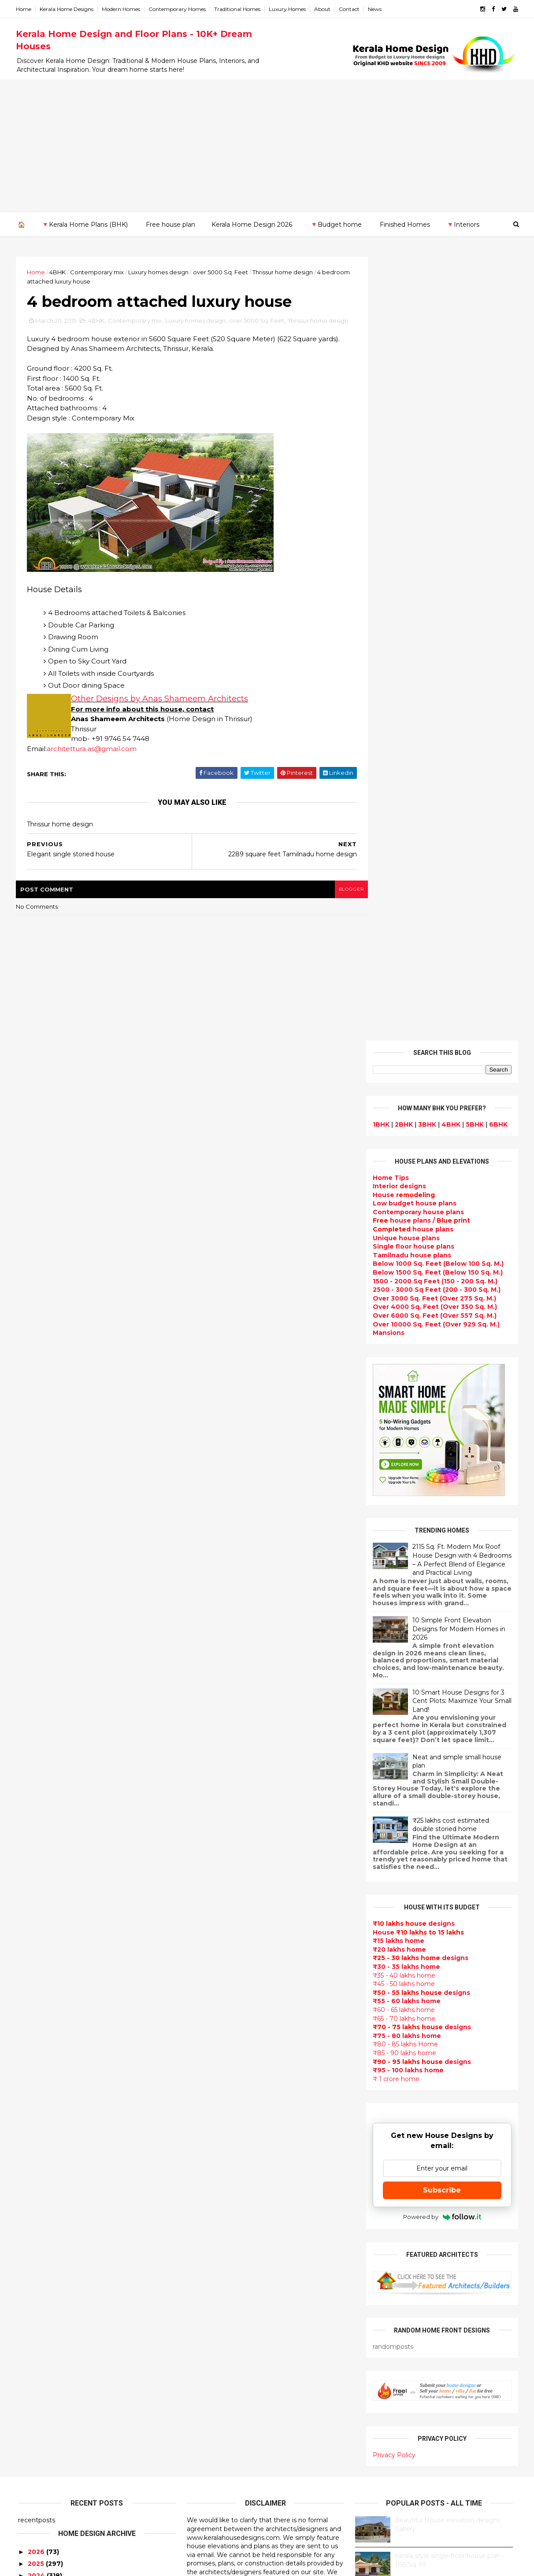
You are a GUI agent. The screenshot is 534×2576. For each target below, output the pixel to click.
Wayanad (33, 2259)
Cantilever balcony (219, 2500)
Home (25, 9)
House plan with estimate (231, 2259)
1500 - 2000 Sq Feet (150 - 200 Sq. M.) (433, 497)
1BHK (379, 340)
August (38, 1958)
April (33, 2006)
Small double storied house (234, 2049)
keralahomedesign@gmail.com (415, 2327)
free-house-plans (217, 2018)
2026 (36, 1768)
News (377, 9)
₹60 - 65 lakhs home (402, 1226)
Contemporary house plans (416, 428)
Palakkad (33, 2224)
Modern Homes (123, 9)
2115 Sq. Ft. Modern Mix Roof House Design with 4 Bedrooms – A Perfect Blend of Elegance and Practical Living (459, 775)
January (39, 2042)
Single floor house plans (411, 462)
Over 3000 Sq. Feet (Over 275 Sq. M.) (432, 514)
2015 (35, 1900)
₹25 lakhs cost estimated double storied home (448, 1040)
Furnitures (205, 2469)
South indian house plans (230, 2112)
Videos (199, 2217)
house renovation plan (226, 2384)
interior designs (442, 2091)
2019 (35, 1852)
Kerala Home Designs (69, 9)
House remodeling (219, 2406)
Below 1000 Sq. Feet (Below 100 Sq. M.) (436, 480)
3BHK (425, 340)
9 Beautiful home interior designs (446, 1808)
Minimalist (204, 2353)
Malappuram (38, 2215)
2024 (36, 1791)
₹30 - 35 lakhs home (404, 1183)
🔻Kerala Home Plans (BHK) (84, 224)
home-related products (435, 2100)
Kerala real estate (217, 2510)
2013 (35, 2070)
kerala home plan (216, 1945)
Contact (351, 9)
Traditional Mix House (224, 2427)
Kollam (29, 2189)
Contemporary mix (99, 271)
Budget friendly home (225, 2144)
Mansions (386, 549)
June (34, 1982)
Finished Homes (404, 224)
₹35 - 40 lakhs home (402, 1191)
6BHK (496, 340)
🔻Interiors (462, 224)
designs (397, 402)
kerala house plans (219, 2437)
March (36, 2018)
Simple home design (222, 2301)
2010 (35, 2105)
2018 (35, 1864)
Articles (201, 2175)
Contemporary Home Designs (237, 1903)
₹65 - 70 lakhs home (402, 1234)
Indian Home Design (221, 2102)
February (41, 2030)
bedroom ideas (213, 2227)
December (43, 1910)
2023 (36, 1804)
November (43, 1922)
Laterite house (213, 2395)
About (324, 9)
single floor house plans (228, 2196)
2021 (35, 1828)
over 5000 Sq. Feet (222, 271)
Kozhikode (36, 2207)
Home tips (205, 2447)
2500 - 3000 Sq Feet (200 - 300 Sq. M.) (434, 505)
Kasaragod (35, 2181)
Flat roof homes (214, 1913)
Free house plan (170, 224)
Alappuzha (36, 2146)
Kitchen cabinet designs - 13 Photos (450, 1986)
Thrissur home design (285, 271)
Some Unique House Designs (440, 1879)
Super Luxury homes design (234, 2091)
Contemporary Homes (179, 9)
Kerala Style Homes (220, 2039)
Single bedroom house (226, 2531)
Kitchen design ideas (223, 2290)
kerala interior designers (229, 2374)
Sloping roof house (220, 1923)
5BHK (473, 340)
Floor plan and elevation (228, 2060)
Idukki (28, 2163)
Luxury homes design (160, 271)
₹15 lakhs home (396, 1157)
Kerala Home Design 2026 (251, 224)
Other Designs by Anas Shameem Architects (161, 710)
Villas (196, 2008)
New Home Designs (220, 2071)
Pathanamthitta (45, 2233)
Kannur (30, 2172)
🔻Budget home (335, 224)
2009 (36, 2118)
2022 (36, 1816)
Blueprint (203, 2489)
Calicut (70, 2207)
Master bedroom (216, 2364)
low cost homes (214, 2322)
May (32, 1994)
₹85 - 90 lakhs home (402, 1269)
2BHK (402, 340)
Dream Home (210, 2416)
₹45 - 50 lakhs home (402, 1200)
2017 (35, 1875)
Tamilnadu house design (229, 2238)
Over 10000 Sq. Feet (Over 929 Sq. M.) (434, 540)
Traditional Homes (239, 9)
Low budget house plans (412, 419)
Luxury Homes (289, 9)
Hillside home (210, 2458)
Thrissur (32, 2250)
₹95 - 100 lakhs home (406, 1286)
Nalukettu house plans (226, 2479)
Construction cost (218, 2185)
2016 (35, 1888)
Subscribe (440, 1406)
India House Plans (217, 1934)
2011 (34, 2093)
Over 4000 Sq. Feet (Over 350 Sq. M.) (433, 523)
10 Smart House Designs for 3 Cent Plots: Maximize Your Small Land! (459, 916)
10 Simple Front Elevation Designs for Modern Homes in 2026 (456, 844)
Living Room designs (222, 2154)
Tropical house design (225, 2280)
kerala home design (221, 1882)
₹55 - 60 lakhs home (404, 1217)
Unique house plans (404, 454)
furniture (487, 2091)
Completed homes (219, 2133)
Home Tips (389, 394)
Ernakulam (35, 2155)
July (32, 1970)
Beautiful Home (214, 1955)
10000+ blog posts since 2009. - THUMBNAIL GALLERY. (89, 2564)
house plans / (419, 437)
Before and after (216, 2521)
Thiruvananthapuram (53, 2241)
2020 (36, 1839)
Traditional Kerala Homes (230, 2081)
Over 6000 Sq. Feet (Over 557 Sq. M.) (432, 531)
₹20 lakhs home (397, 1165)
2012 (35, 2082)
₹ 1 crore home (394, 1295)
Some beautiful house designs (441, 1843)
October (40, 1934)
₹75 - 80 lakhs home (405, 1252)
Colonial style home (221, 2028)
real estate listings (437, 2143)
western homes (214, 2343)
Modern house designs (226, 1892)
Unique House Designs (226, 2165)
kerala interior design (223, 2123)
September (45, 1946)
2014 (36, 2057)
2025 (36, 1780)
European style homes (225, 2332)
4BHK (60, 271)
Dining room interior (222, 2270)
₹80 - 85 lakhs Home (403, 1260)
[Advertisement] (267, 145)
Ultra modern (210, 2207)
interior (200, 1986)
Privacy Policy (392, 1671)
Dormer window (214, 2248)
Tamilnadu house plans (410, 471)
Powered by (440, 1432)
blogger (333, 900)
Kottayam (34, 2198)
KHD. (198, 2564)
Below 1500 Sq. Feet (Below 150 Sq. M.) (436, 488)
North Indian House (220, 2311)
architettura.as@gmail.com (94, 759)
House (402, 411)
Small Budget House (222, 1976)
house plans (411, 445)
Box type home (213, 1997)
